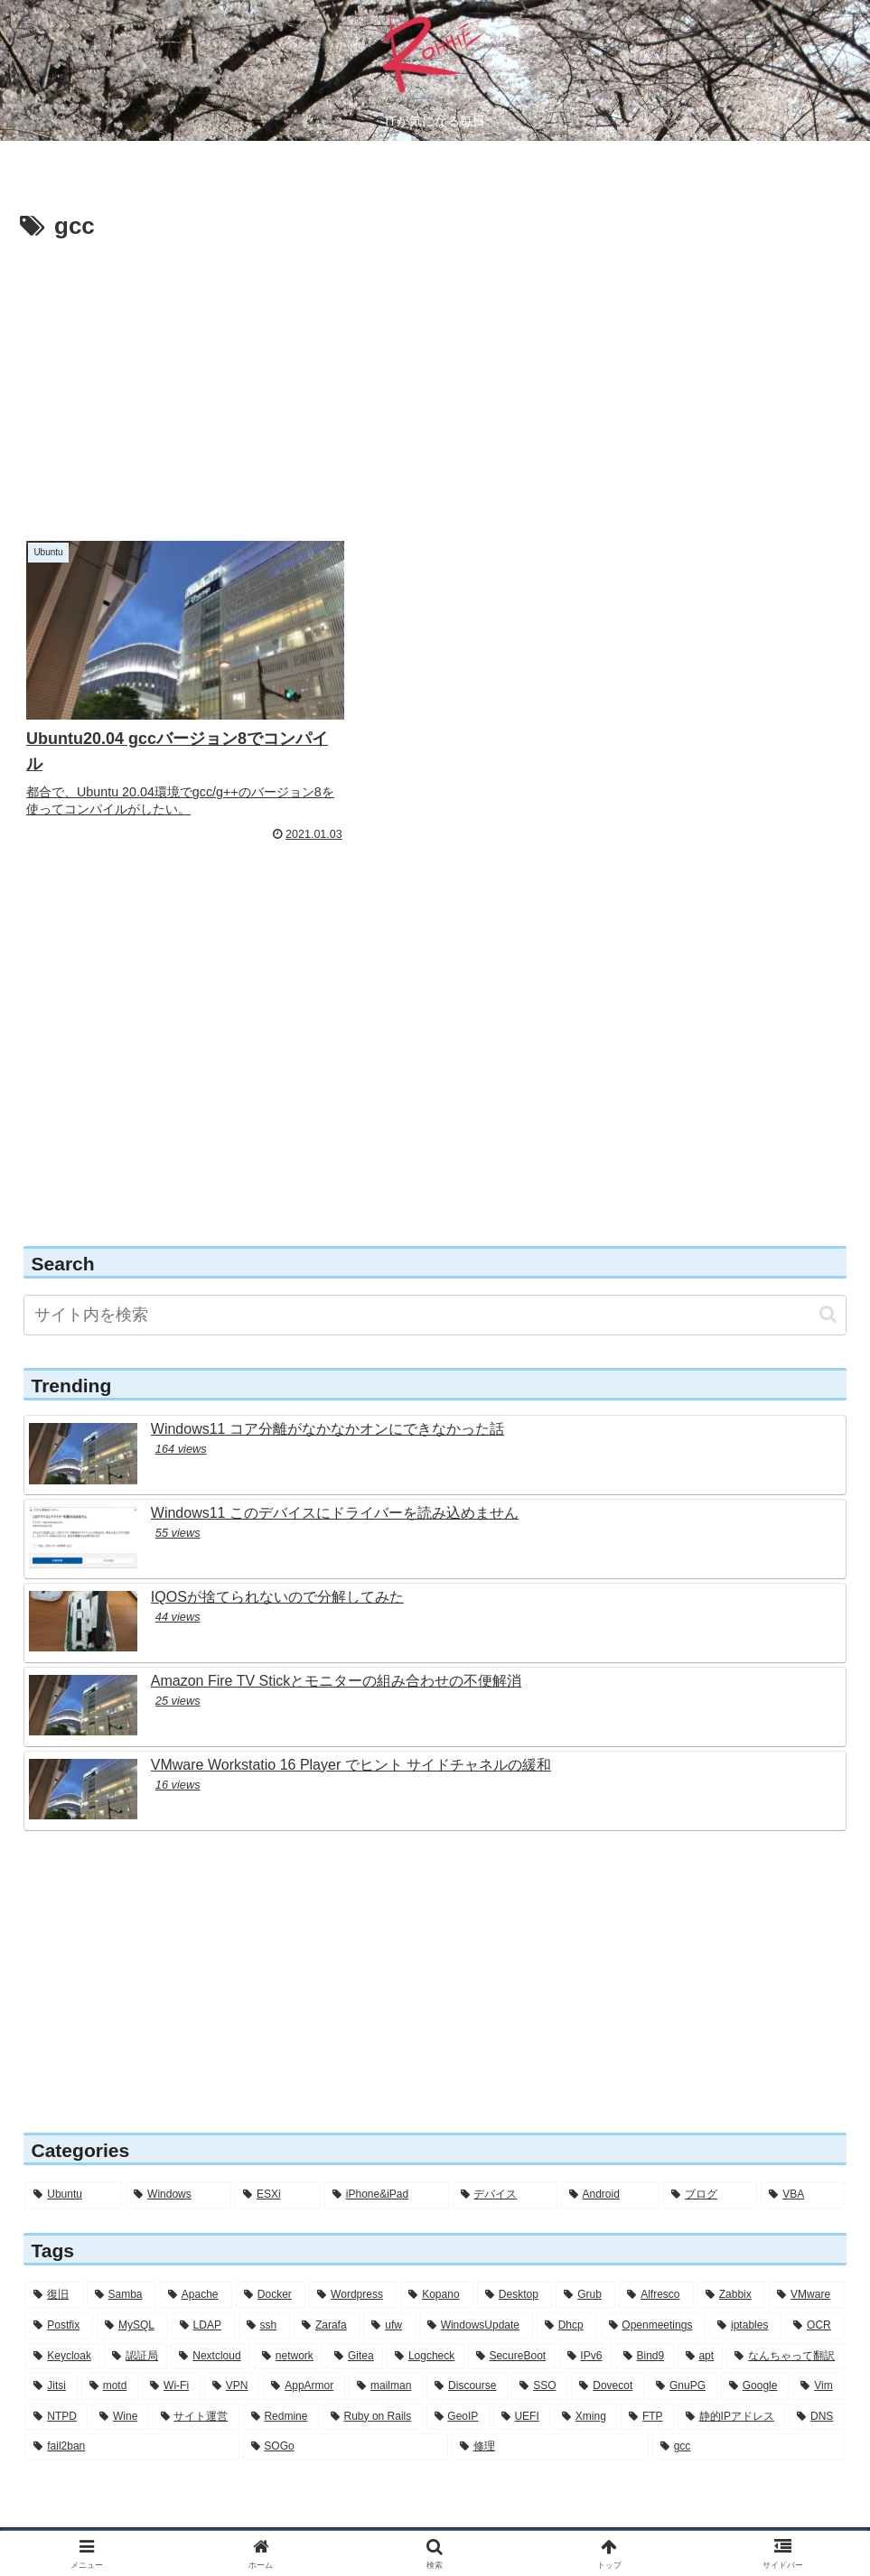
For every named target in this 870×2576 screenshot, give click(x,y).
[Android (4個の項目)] (610, 2164)
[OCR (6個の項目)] (814, 2294)
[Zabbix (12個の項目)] (731, 2264)
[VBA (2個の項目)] (802, 2164)
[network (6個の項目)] (288, 2325)
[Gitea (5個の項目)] (354, 2325)
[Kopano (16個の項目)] (436, 2264)
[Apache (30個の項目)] (196, 2264)
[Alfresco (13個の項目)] (656, 2264)
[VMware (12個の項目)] (806, 2264)
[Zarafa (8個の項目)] (327, 2294)
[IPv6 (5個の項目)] (585, 2325)
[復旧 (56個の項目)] (53, 2264)
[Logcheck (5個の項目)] (425, 2325)
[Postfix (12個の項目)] (59, 2294)
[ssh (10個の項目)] (264, 2294)
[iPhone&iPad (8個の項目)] (386, 2164)
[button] (828, 1283)
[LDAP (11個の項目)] (203, 2294)
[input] (434, 1283)
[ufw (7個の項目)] (389, 2294)
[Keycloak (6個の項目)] (62, 2325)
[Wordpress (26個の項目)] (353, 2264)
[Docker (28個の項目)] (270, 2264)
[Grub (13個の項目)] (585, 2264)
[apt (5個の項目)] (701, 2325)
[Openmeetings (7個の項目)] (653, 2294)
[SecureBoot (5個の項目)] (512, 2325)
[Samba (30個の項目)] (121, 2264)
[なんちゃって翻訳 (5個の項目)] (785, 2325)
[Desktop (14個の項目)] (514, 2264)
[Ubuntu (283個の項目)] (73, 2164)
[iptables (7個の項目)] (745, 2294)
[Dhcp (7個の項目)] (567, 2294)
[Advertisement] (435, 382)
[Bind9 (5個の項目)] (644, 2325)
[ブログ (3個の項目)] (710, 2164)
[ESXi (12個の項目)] (278, 2164)
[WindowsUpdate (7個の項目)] (476, 2294)
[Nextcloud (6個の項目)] (210, 2325)
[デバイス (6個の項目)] (505, 2164)
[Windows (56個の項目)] (178, 2164)
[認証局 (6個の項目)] (135, 2325)
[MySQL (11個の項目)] (132, 2294)
